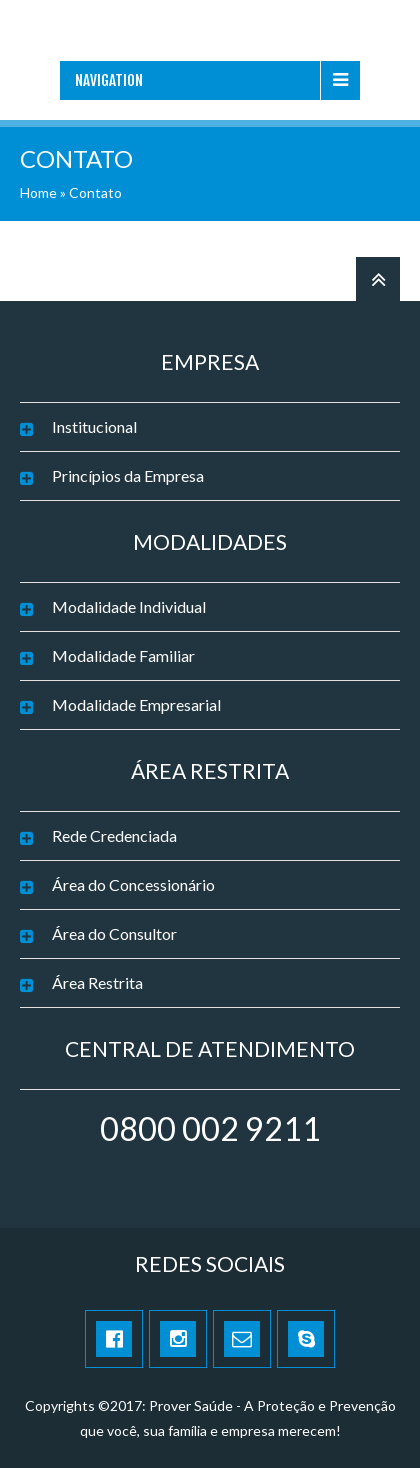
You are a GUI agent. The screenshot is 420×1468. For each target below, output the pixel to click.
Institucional (94, 426)
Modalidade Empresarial (136, 704)
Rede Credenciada (114, 835)
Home (38, 192)
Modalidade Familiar (123, 655)
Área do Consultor (114, 933)
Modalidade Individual (129, 606)
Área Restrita (97, 982)
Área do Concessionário (133, 884)
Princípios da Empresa (128, 475)
